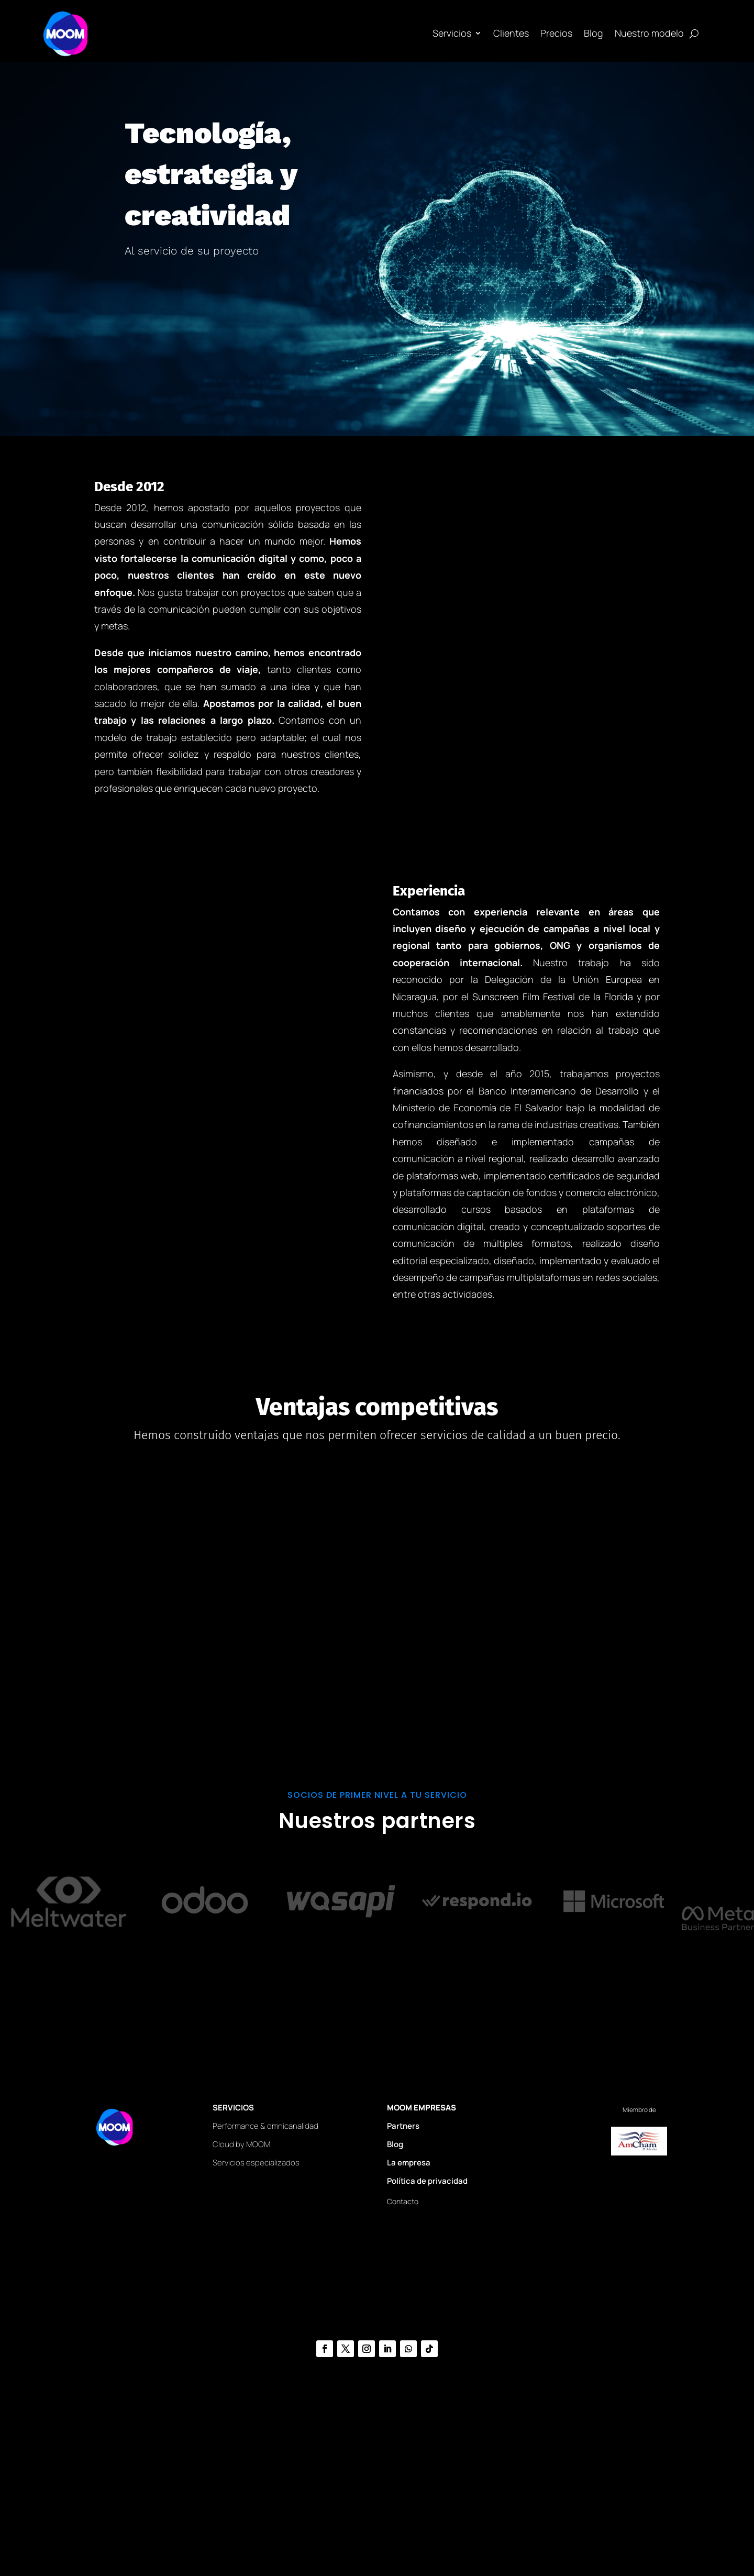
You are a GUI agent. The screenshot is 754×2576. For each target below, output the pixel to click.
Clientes (511, 33)
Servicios (452, 33)
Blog (593, 33)
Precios (556, 33)
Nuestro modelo (649, 33)
